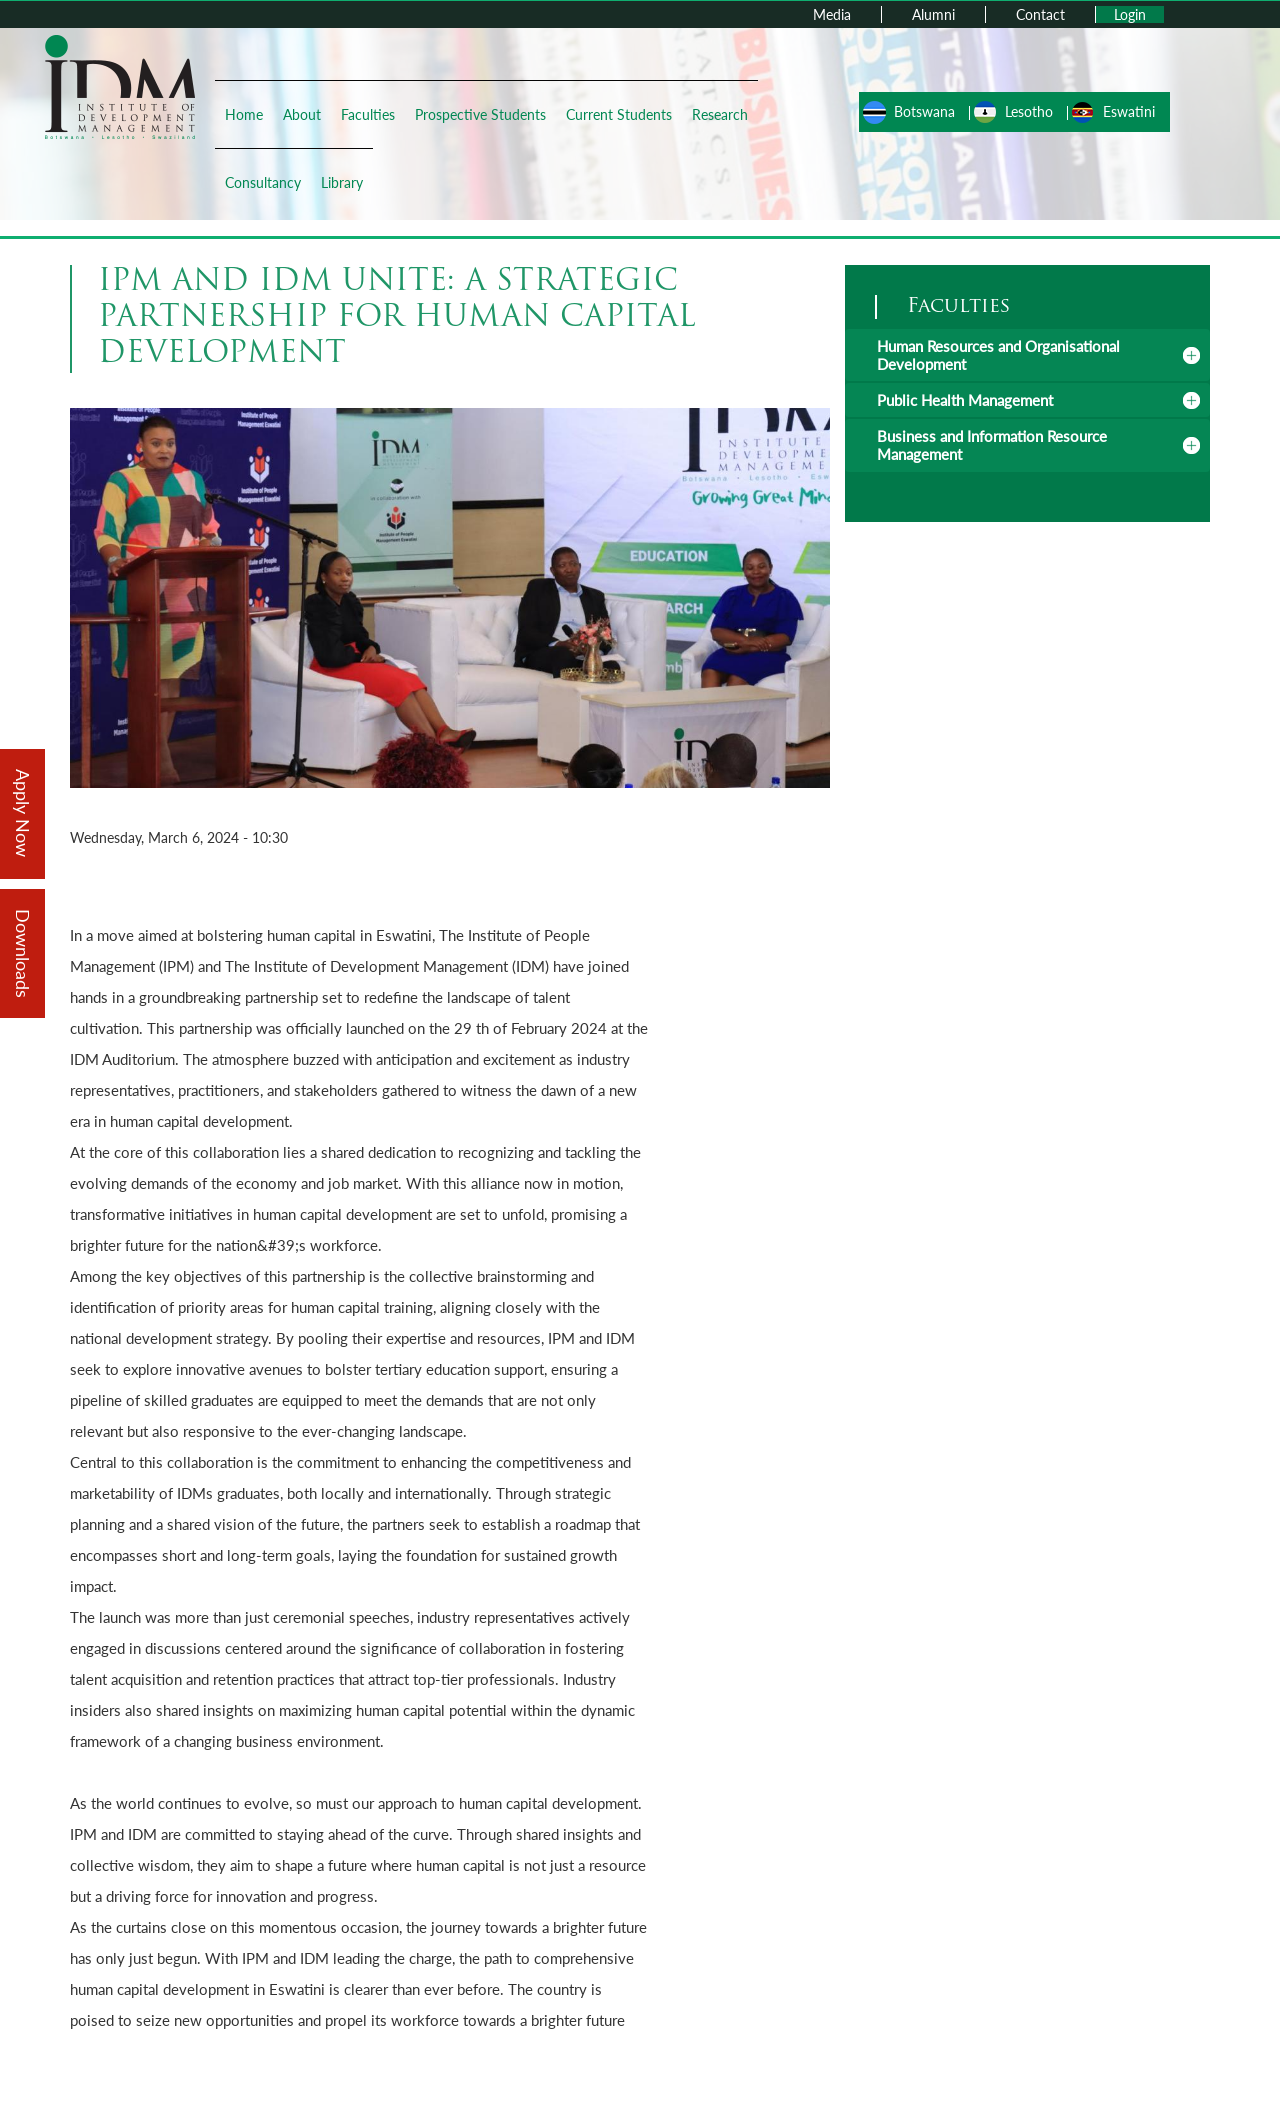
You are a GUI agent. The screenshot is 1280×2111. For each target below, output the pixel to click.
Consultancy (263, 182)
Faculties (368, 114)
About (302, 114)
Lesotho (1029, 111)
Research (720, 114)
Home (244, 114)
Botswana (924, 111)
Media (832, 14)
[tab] (1027, 355)
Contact (1040, 14)
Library (342, 182)
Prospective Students (480, 114)
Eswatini (1129, 111)
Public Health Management (965, 400)
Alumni (933, 14)
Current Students (619, 114)
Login (1130, 14)
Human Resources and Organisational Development (998, 355)
